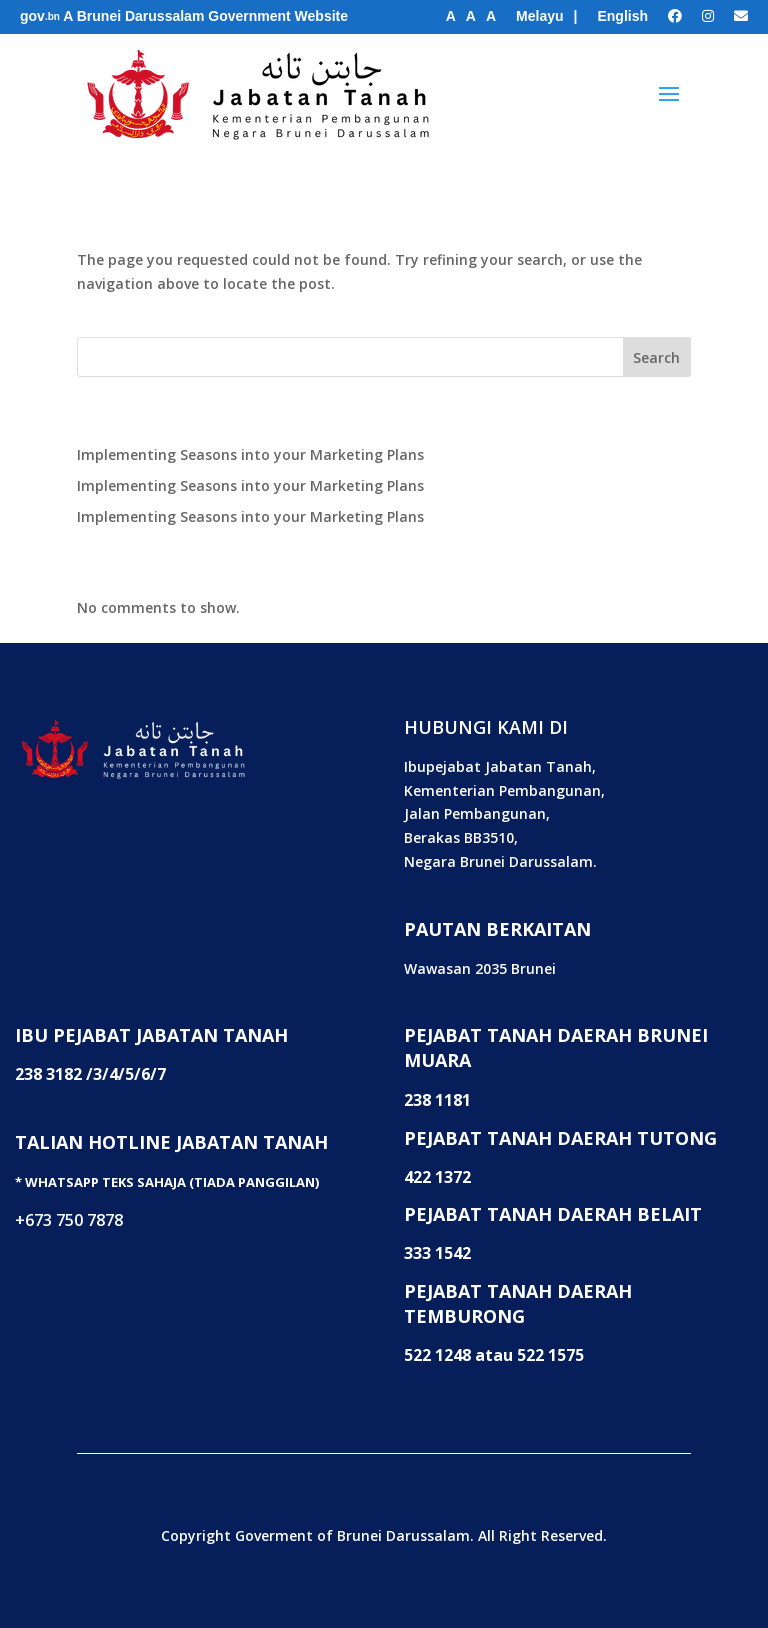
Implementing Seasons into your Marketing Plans (250, 454)
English (622, 16)
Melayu (539, 16)
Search (656, 357)
